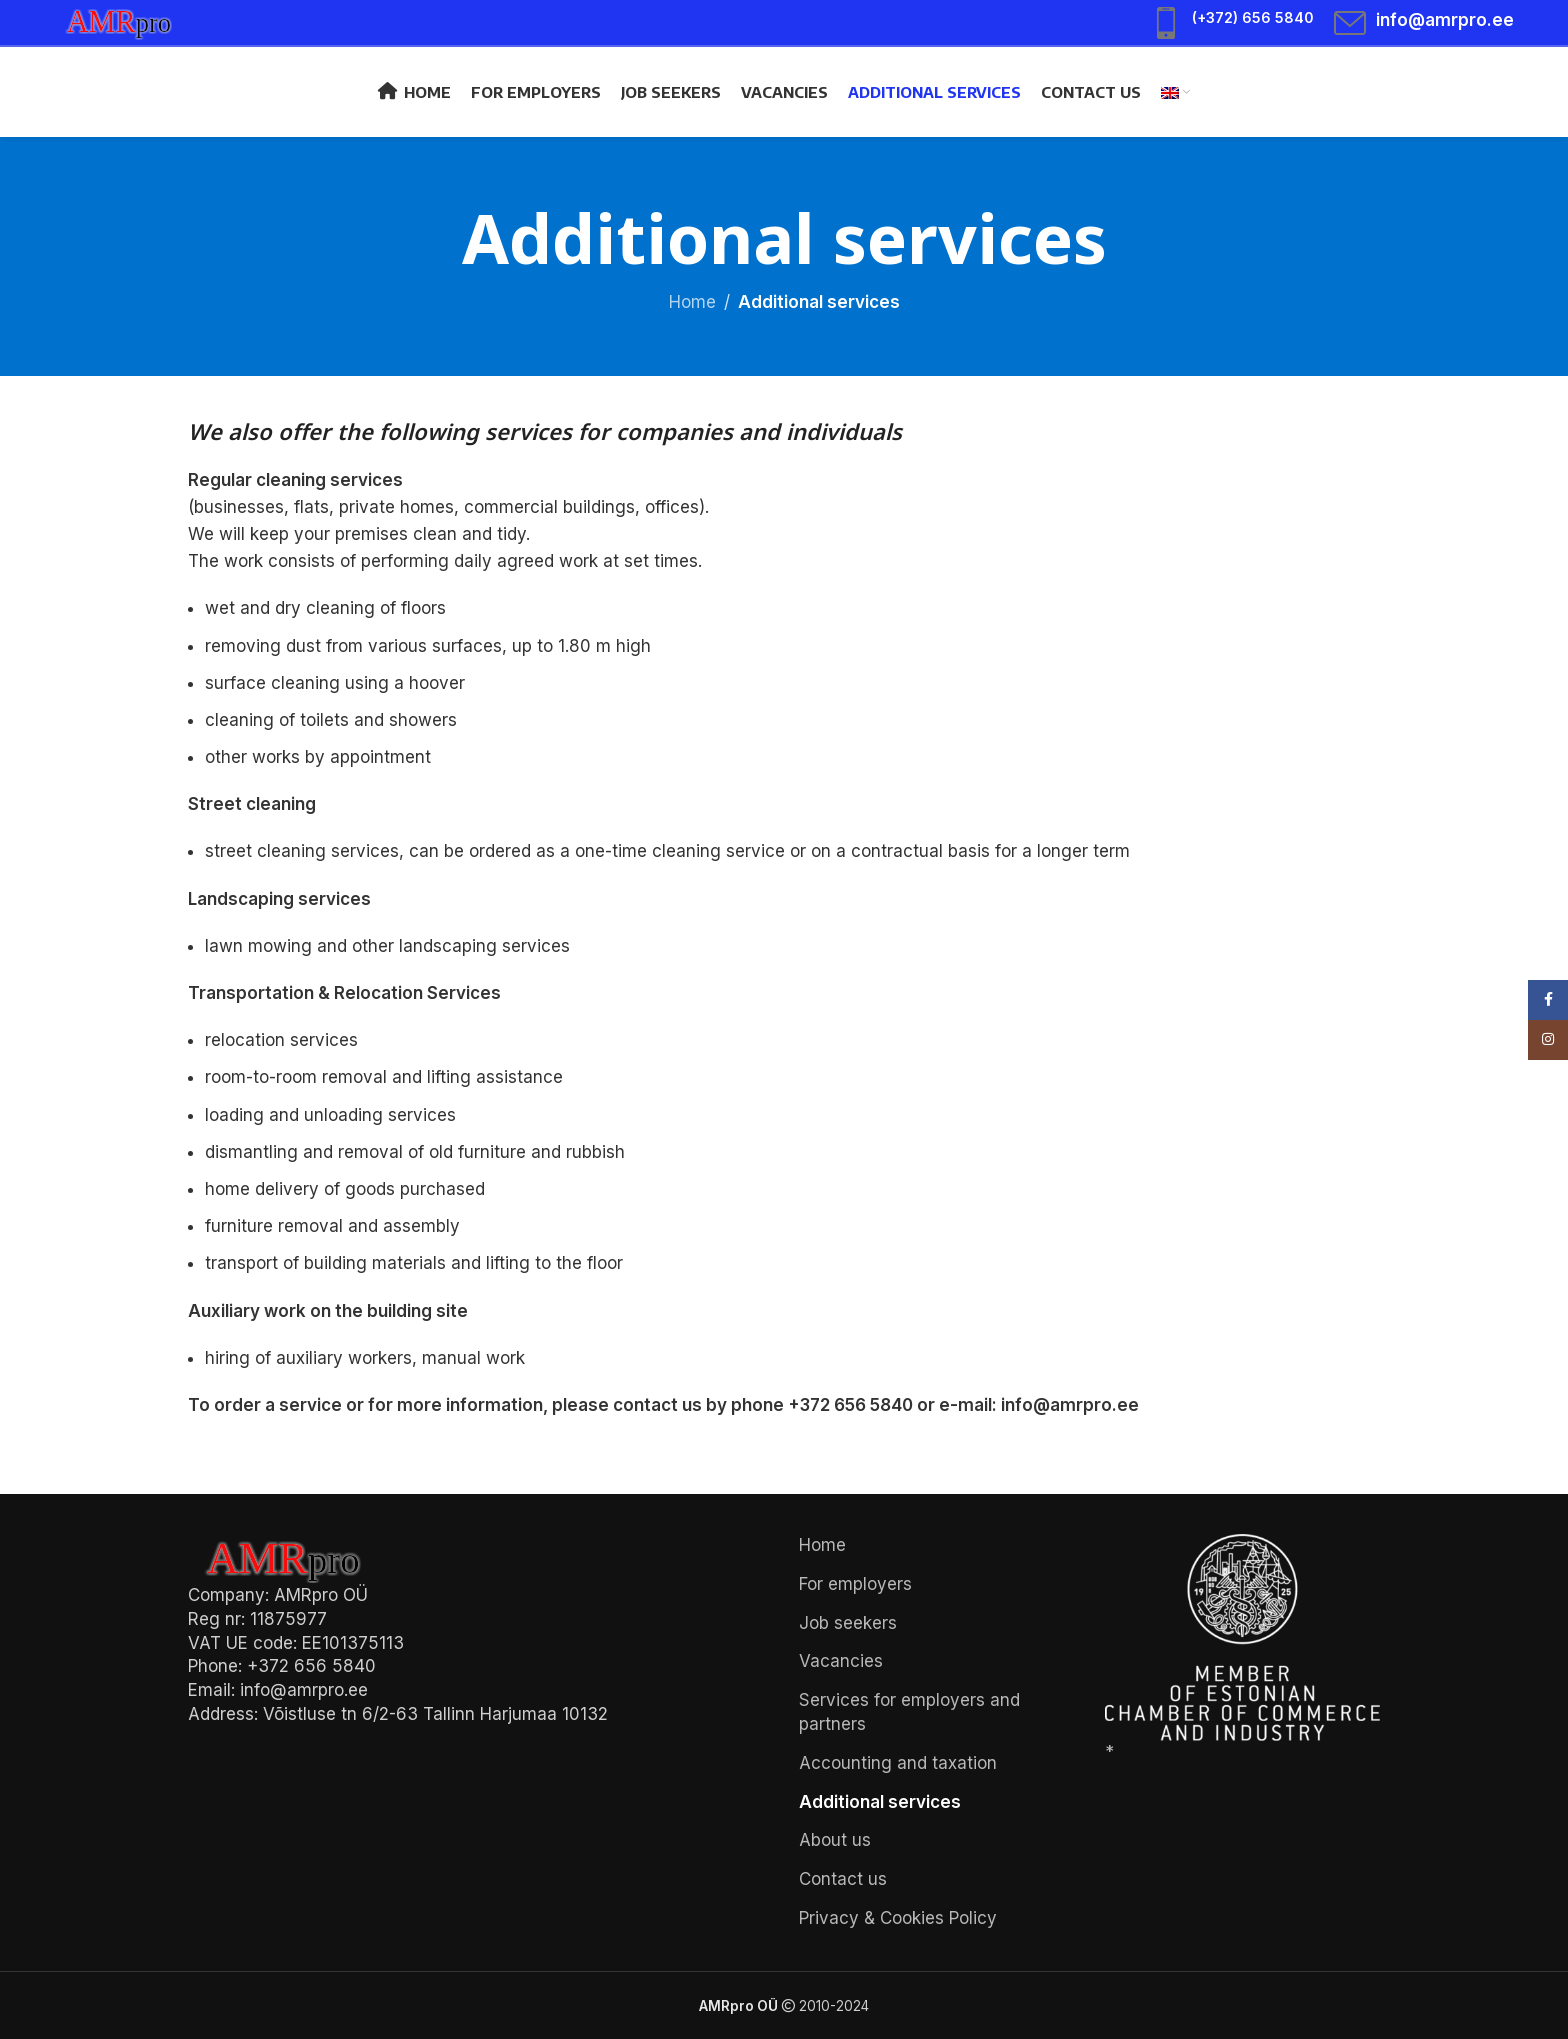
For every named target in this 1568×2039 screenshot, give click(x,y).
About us (835, 1840)
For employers (855, 1584)
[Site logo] (129, 21)
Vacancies (841, 1661)
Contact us (843, 1879)
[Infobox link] (1232, 23)
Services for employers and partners (909, 1712)
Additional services (880, 1802)
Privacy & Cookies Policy (898, 1918)
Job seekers (848, 1623)
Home (692, 302)
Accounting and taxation (898, 1763)
